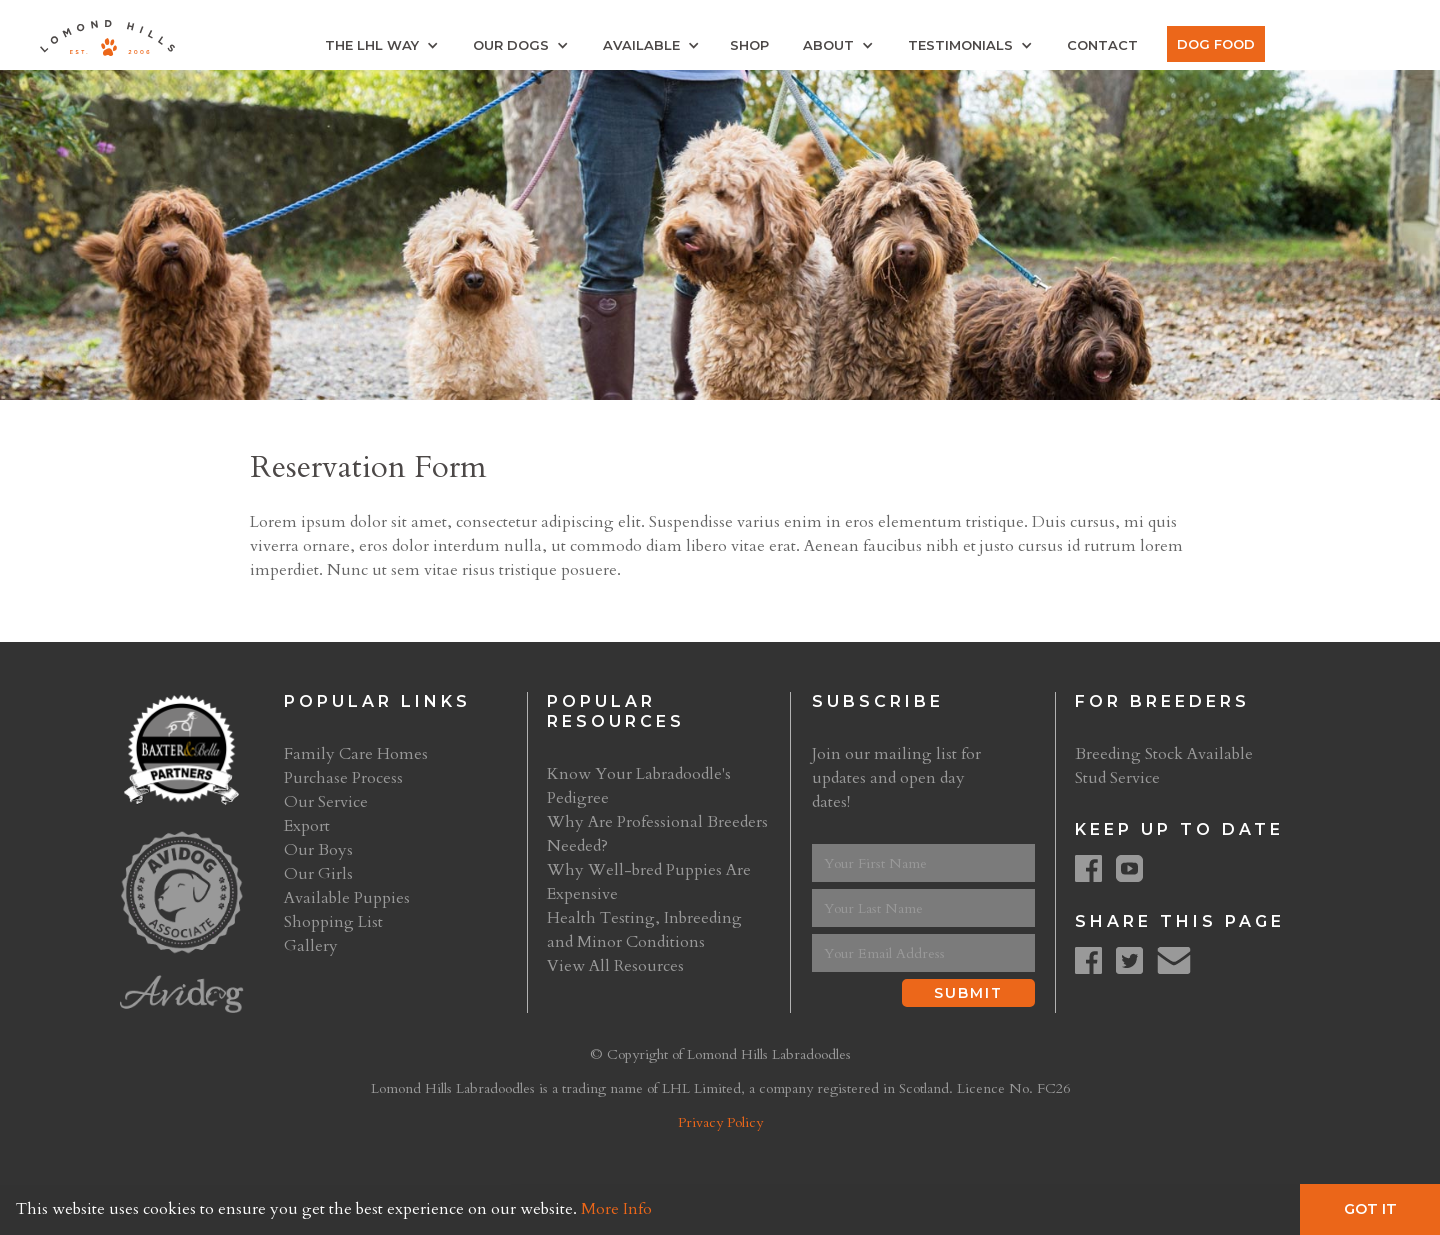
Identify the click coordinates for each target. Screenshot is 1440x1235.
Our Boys (318, 850)
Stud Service (1117, 778)
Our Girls (318, 874)
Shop (749, 45)
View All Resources (615, 966)
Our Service (326, 802)
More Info (616, 1209)
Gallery (311, 946)
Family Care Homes (356, 754)
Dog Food (1216, 44)
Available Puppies (347, 898)
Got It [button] (1370, 1209)
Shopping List (333, 922)
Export (307, 826)
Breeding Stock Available (1164, 754)
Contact (1102, 45)
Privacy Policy (720, 1122)
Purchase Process (343, 778)
